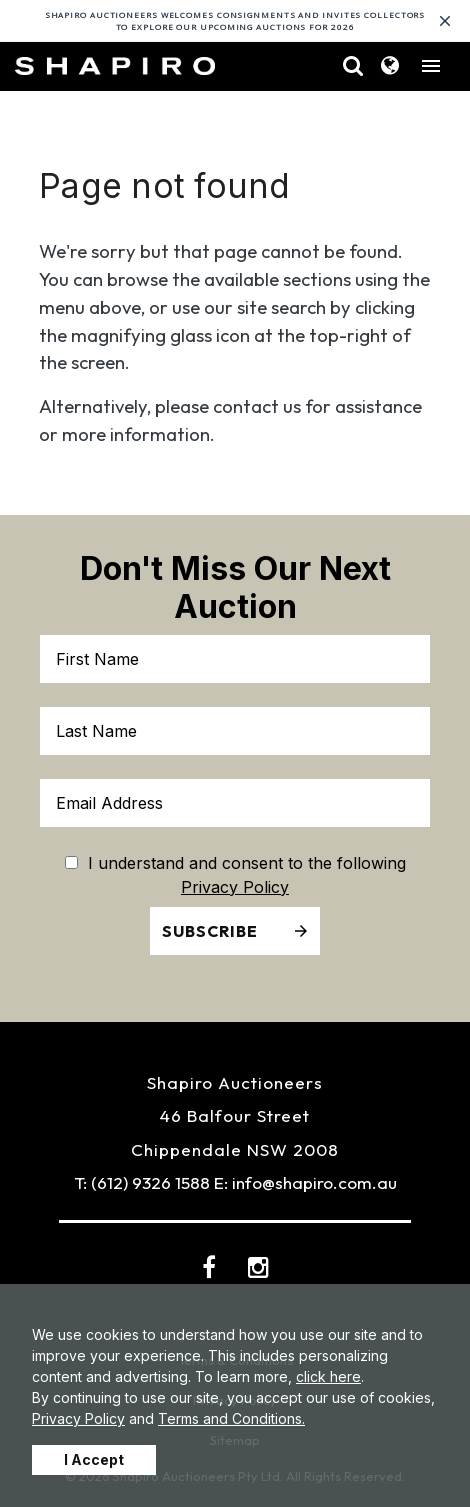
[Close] (445, 21)
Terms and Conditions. (231, 1418)
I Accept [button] (94, 1459)
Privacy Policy (78, 1418)
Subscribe (210, 931)
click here (328, 1376)
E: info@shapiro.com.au (305, 1182)
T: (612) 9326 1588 (142, 1182)
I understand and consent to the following (235, 863)
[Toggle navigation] (431, 66)
